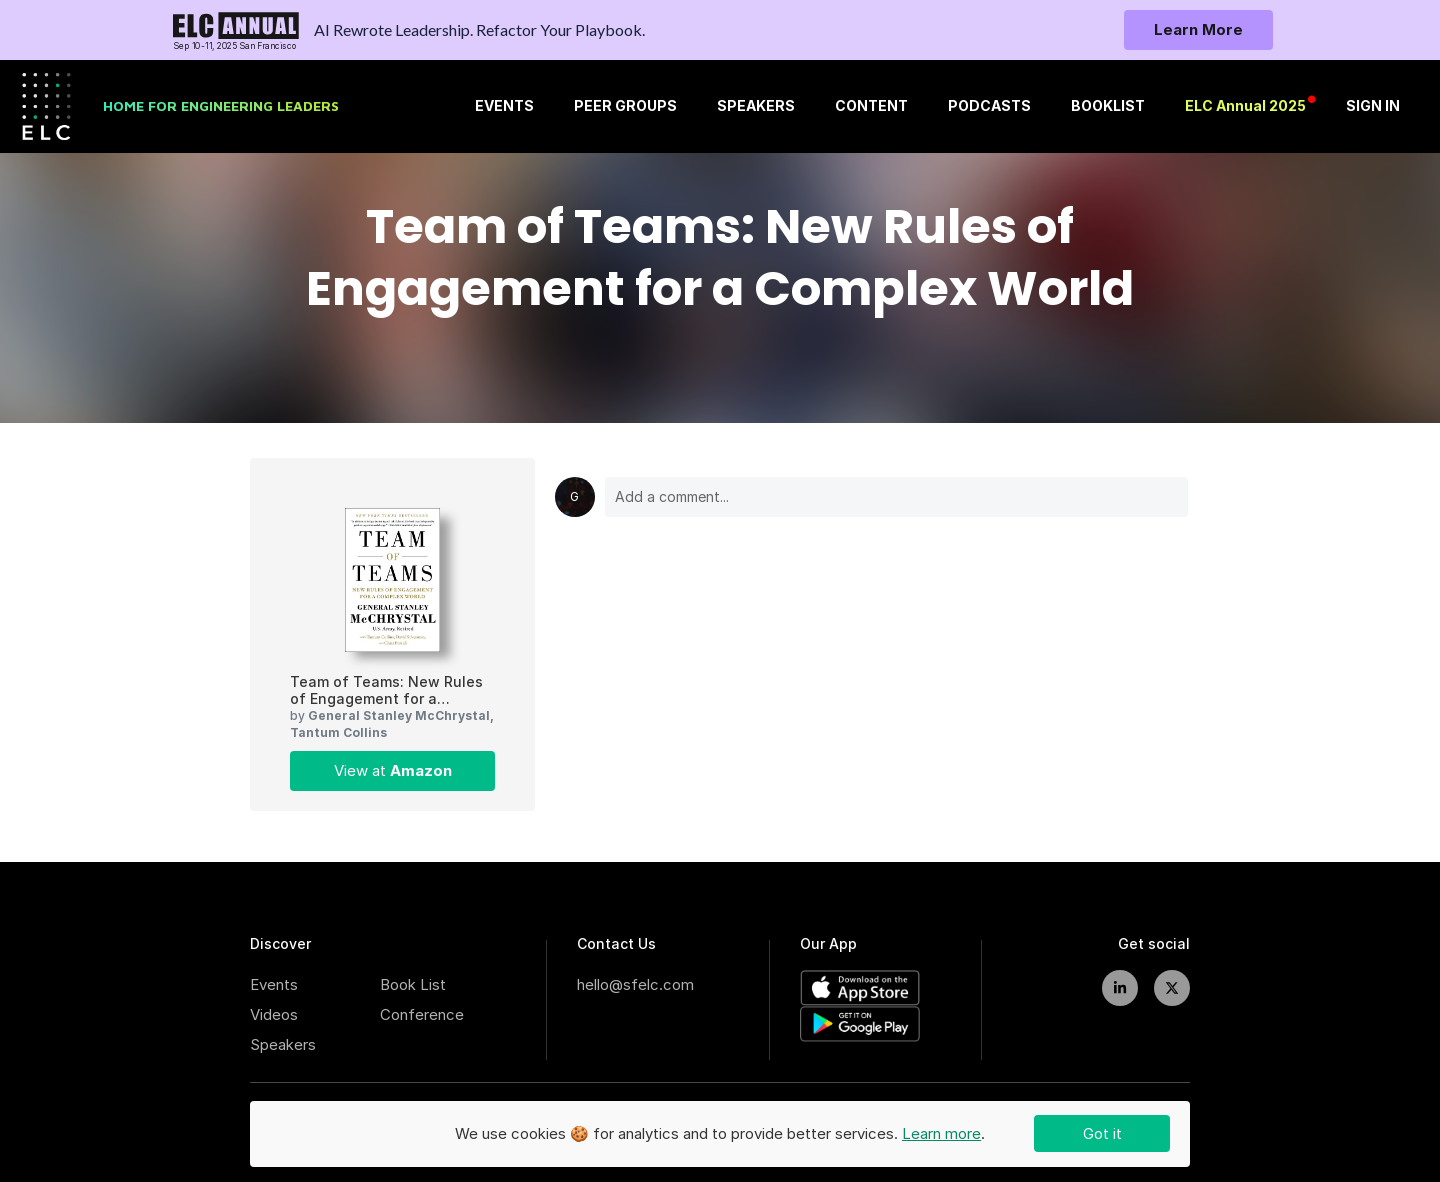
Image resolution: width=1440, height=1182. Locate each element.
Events (274, 984)
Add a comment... (896, 497)
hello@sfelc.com (635, 984)
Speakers (283, 1044)
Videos (274, 1014)
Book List (413, 984)
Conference (422, 1014)
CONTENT (871, 106)
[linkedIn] (1120, 988)
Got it (1102, 1133)
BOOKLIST (1108, 106)
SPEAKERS (756, 106)
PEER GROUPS (625, 106)
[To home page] (236, 30)
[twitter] (1172, 988)
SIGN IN (1373, 106)
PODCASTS (989, 106)
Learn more (941, 1133)
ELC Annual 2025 (1245, 106)
